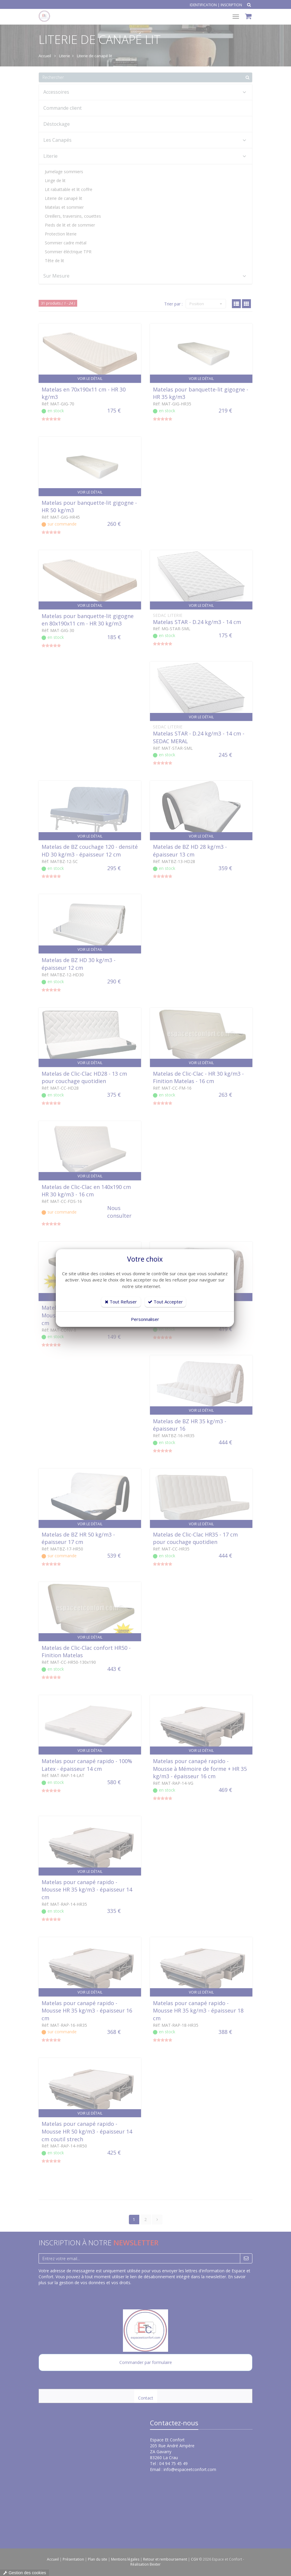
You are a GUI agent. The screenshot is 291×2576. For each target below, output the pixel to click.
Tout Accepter (165, 1302)
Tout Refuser (121, 1302)
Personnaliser (145, 1319)
